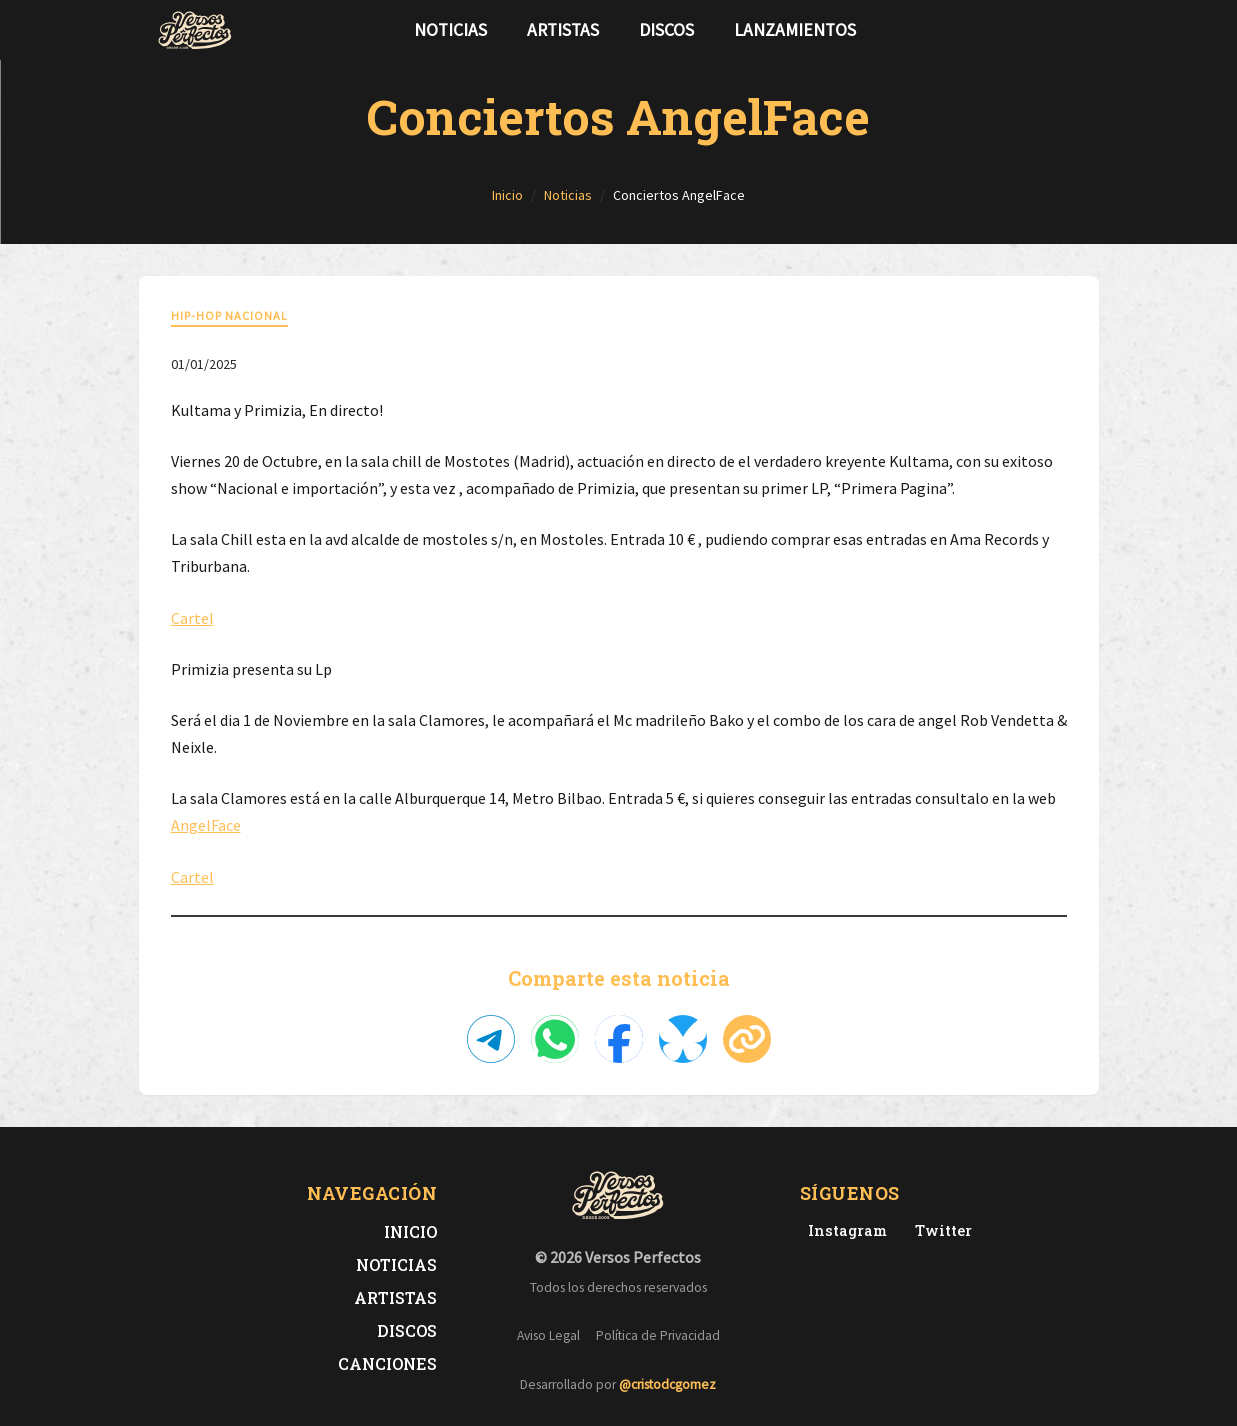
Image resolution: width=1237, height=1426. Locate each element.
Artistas (563, 30)
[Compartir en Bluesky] (683, 1039)
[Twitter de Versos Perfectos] (939, 1230)
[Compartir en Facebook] (619, 1039)
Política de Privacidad (658, 1335)
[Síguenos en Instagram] (1075, 30)
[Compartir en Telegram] (491, 1039)
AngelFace (206, 825)
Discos (666, 30)
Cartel (192, 618)
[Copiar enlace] (747, 1039)
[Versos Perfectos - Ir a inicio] (195, 30)
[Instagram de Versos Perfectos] (843, 1230)
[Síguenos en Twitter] (1043, 30)
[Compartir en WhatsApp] (555, 1039)
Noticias (450, 30)
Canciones (387, 1363)
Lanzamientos (795, 30)
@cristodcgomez (667, 1384)
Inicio (410, 1231)
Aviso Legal (548, 1335)
